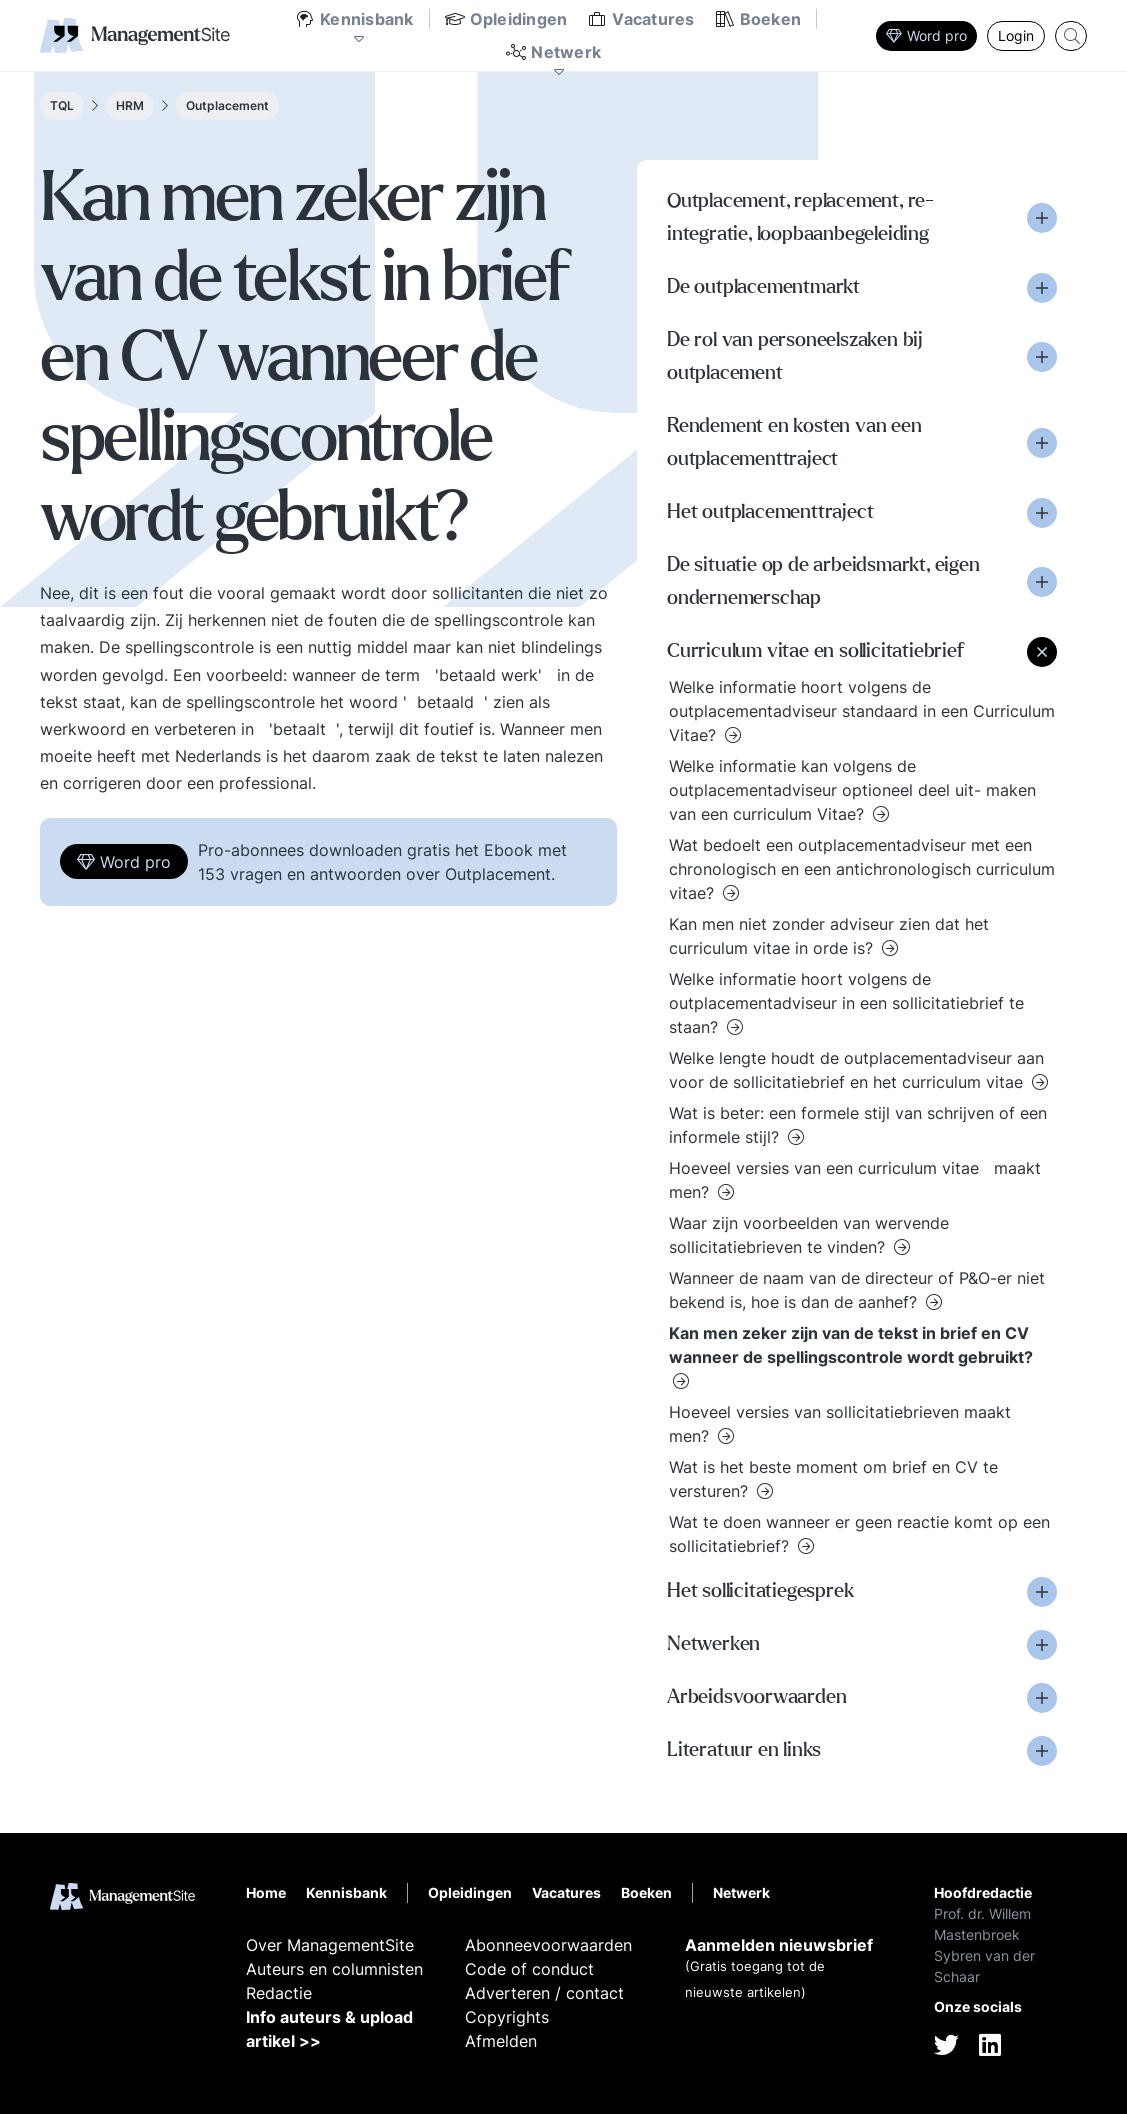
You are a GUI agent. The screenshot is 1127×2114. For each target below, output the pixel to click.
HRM (130, 105)
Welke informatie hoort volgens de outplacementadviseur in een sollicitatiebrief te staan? (846, 1003)
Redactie (279, 1993)
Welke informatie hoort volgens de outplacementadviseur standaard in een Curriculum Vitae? (862, 711)
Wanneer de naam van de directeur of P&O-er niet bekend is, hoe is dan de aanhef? (857, 1290)
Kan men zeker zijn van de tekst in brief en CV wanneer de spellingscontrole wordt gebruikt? (851, 1345)
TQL (62, 105)
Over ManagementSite (330, 1945)
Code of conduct (529, 1969)
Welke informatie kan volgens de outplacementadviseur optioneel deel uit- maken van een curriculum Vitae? (852, 790)
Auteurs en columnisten (334, 1969)
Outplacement (227, 105)
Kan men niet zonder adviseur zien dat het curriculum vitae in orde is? (829, 936)
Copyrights (507, 2017)
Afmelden (501, 2041)
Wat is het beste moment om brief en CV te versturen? (833, 1479)
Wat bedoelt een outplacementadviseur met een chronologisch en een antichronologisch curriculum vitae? (862, 869)
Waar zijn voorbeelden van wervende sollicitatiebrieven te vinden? (809, 1235)
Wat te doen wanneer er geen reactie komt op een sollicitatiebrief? (859, 1534)
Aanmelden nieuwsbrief (779, 1945)
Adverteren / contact (544, 1993)
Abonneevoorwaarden (548, 1945)
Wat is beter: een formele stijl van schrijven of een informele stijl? (858, 1125)
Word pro (926, 35)
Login (1016, 35)
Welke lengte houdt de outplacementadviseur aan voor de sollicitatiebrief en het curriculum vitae (856, 1070)
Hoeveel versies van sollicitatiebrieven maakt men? (840, 1424)
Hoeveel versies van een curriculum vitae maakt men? (855, 1180)
